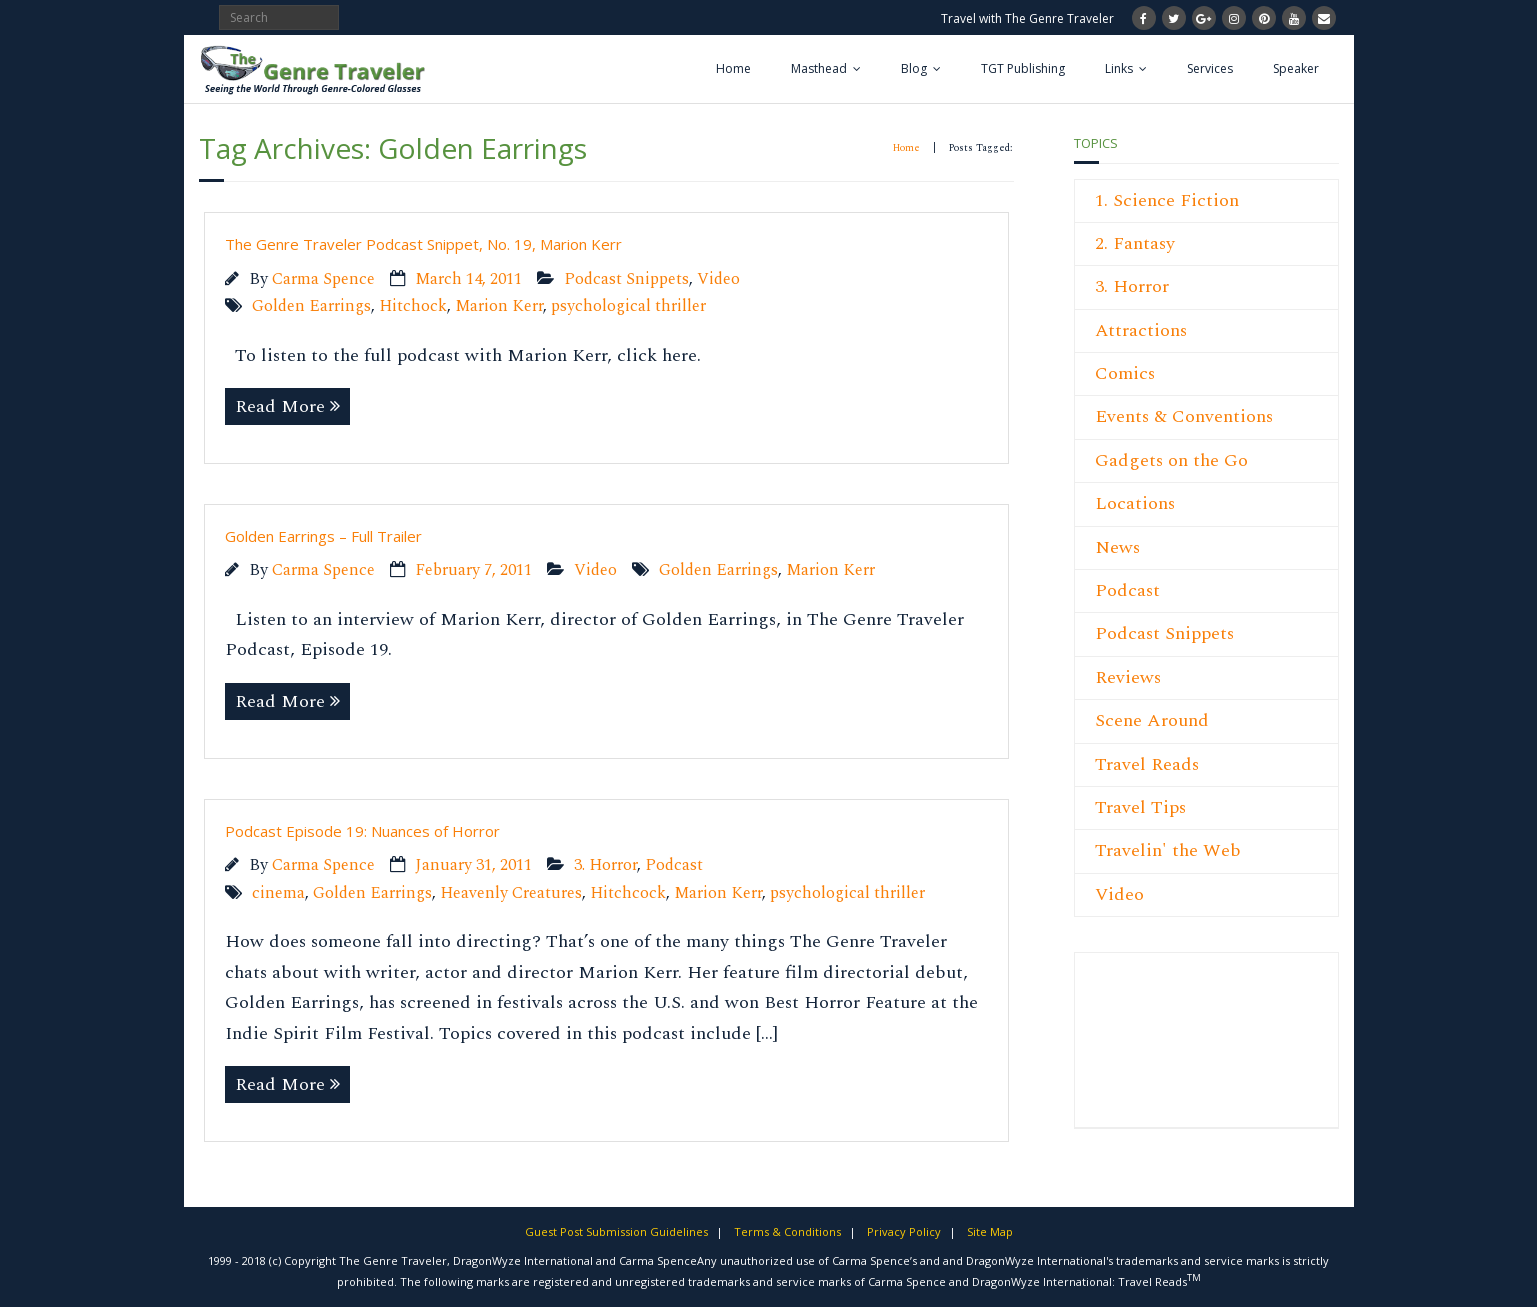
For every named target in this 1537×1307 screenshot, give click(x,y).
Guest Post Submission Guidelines (616, 1231)
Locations (1135, 503)
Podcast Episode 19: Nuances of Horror (362, 831)
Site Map (990, 1231)
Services (1210, 68)
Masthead (819, 68)
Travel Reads (1147, 764)
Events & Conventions (1184, 416)
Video (718, 279)
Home (733, 68)
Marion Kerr (499, 306)
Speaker (1296, 68)
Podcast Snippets (626, 279)
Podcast (674, 865)
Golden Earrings (311, 306)
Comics (1125, 373)
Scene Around (1152, 720)
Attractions (1141, 330)
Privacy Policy (904, 1231)
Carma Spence (323, 279)
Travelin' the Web (1168, 850)
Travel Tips (1140, 807)
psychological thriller (628, 306)
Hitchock (413, 306)
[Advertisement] (1155, 1051)
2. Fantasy (1135, 243)
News (1117, 547)
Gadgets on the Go (1171, 460)
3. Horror (605, 865)
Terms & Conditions (787, 1231)
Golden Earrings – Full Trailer (323, 536)
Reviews (1128, 677)
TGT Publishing (1023, 68)
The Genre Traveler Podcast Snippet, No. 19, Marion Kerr (423, 244)
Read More (280, 406)
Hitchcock (628, 893)
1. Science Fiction (1167, 200)
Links (1119, 68)
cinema (278, 893)
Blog (914, 68)
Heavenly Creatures (511, 893)
